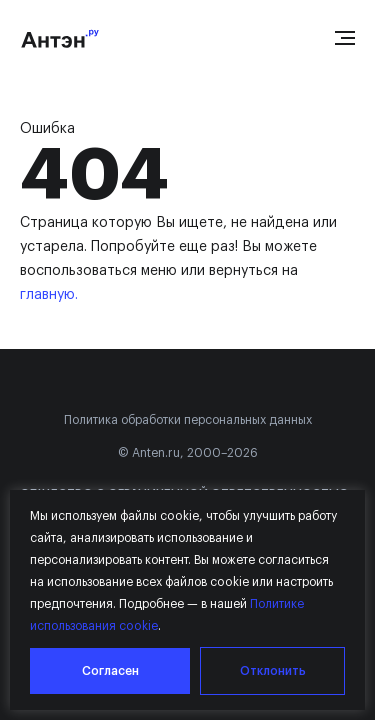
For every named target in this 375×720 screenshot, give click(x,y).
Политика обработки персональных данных (188, 420)
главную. (49, 295)
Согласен (110, 671)
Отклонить (273, 671)
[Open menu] (345, 38)
